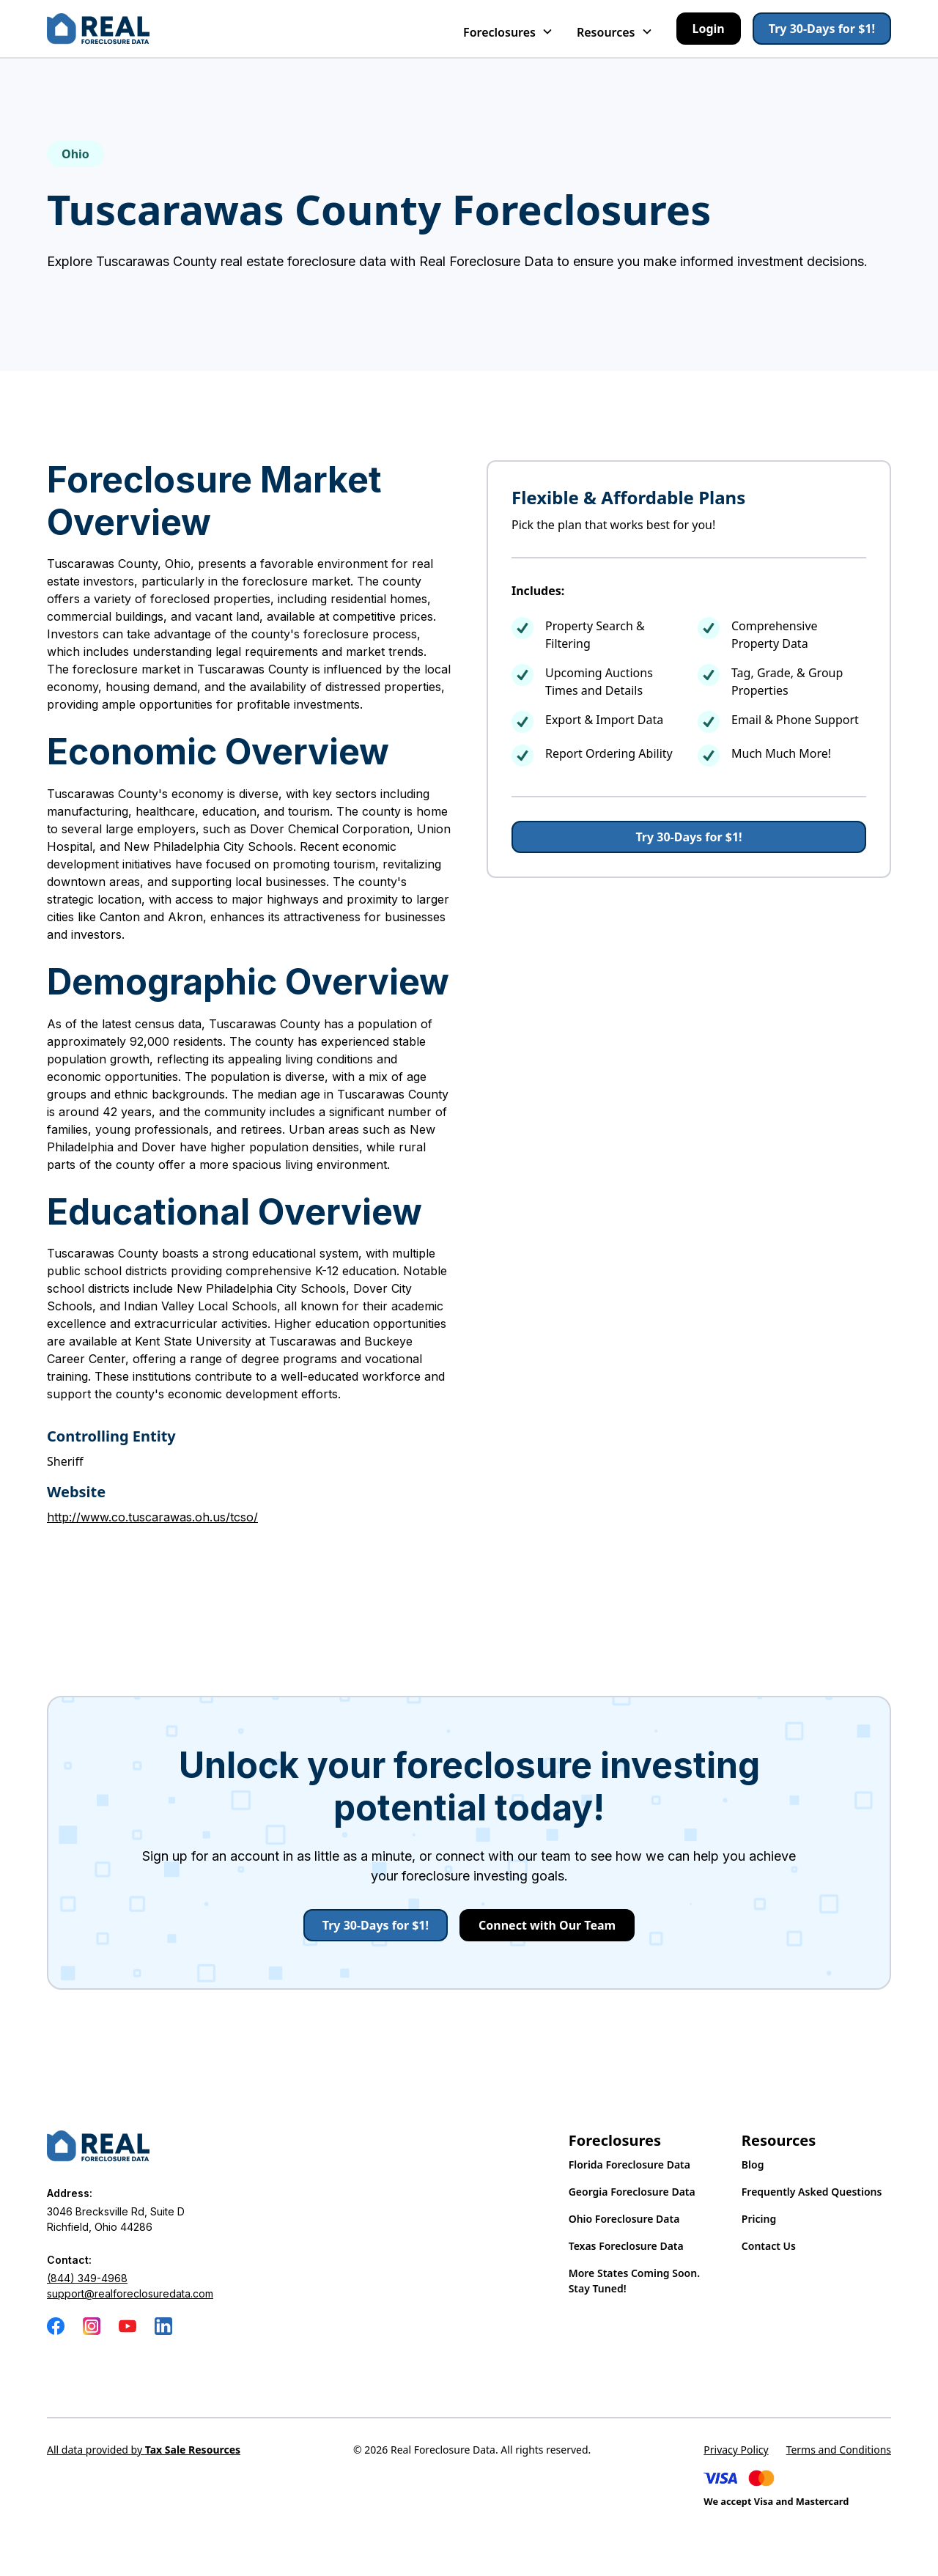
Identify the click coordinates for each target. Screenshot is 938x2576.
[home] (98, 29)
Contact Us (769, 2246)
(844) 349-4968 (87, 2278)
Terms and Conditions (838, 2450)
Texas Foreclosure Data (626, 2246)
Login (709, 29)
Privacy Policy (736, 2450)
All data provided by (143, 2450)
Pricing (759, 2219)
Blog (753, 2164)
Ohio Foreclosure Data (624, 2219)
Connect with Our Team (547, 1925)
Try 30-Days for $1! (822, 29)
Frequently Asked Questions (812, 2192)
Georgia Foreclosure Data (632, 2192)
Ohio (75, 154)
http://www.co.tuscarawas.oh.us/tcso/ (152, 1517)
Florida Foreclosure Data (629, 2164)
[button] (508, 29)
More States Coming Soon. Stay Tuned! (634, 2280)
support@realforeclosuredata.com (130, 2293)
